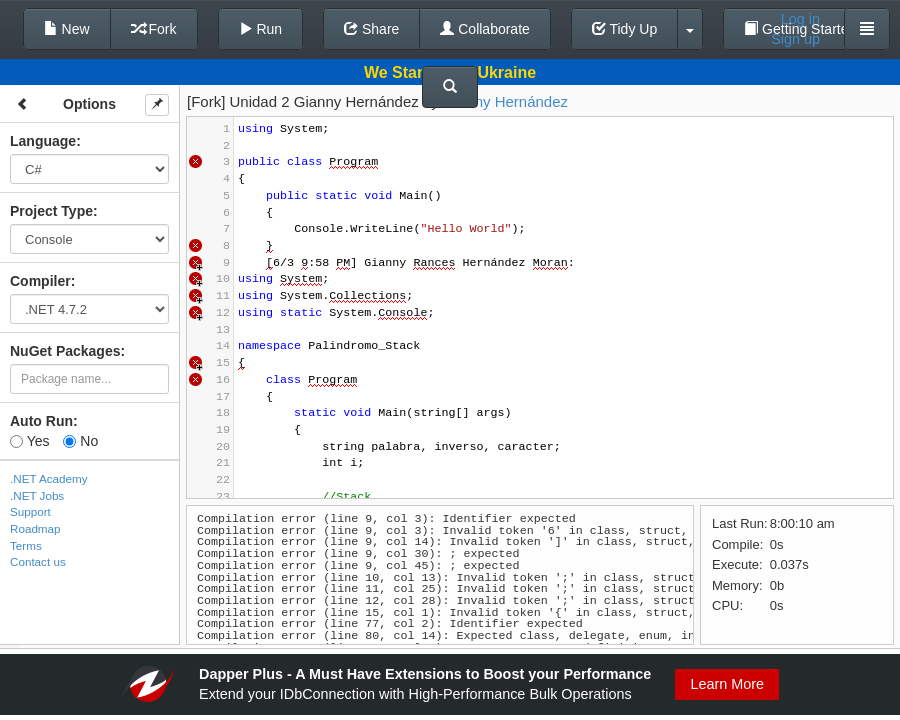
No (80, 441)
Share (371, 29)
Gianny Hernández (505, 101)
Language (43, 141)
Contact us (38, 561)
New (67, 29)
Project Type (51, 211)
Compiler (40, 281)
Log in (800, 19)
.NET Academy (49, 478)
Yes (29, 441)
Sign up (795, 39)
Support (30, 511)
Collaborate (485, 29)
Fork (154, 29)
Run (261, 29)
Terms (26, 545)
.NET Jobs (37, 495)
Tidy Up (624, 29)
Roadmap (35, 528)
